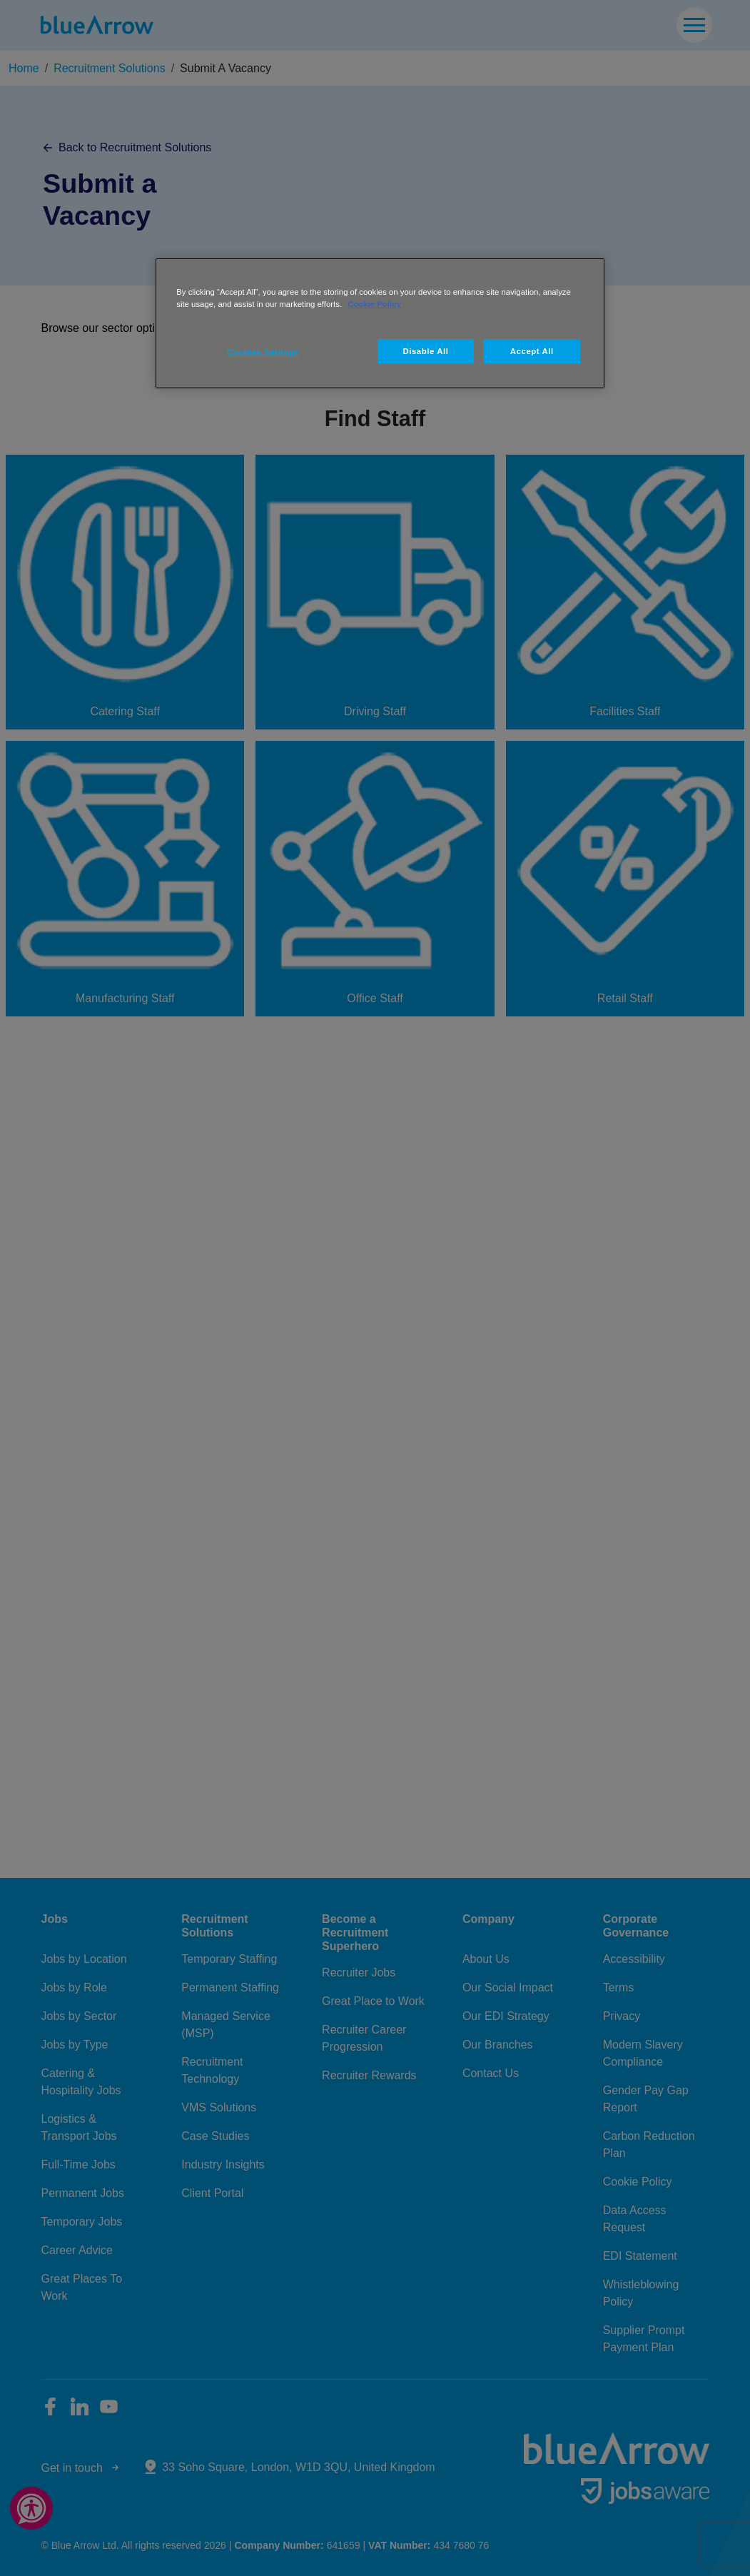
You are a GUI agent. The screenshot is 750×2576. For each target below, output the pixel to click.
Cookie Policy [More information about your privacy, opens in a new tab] (374, 304)
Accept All (532, 351)
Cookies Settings (263, 352)
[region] (380, 323)
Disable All (425, 351)
